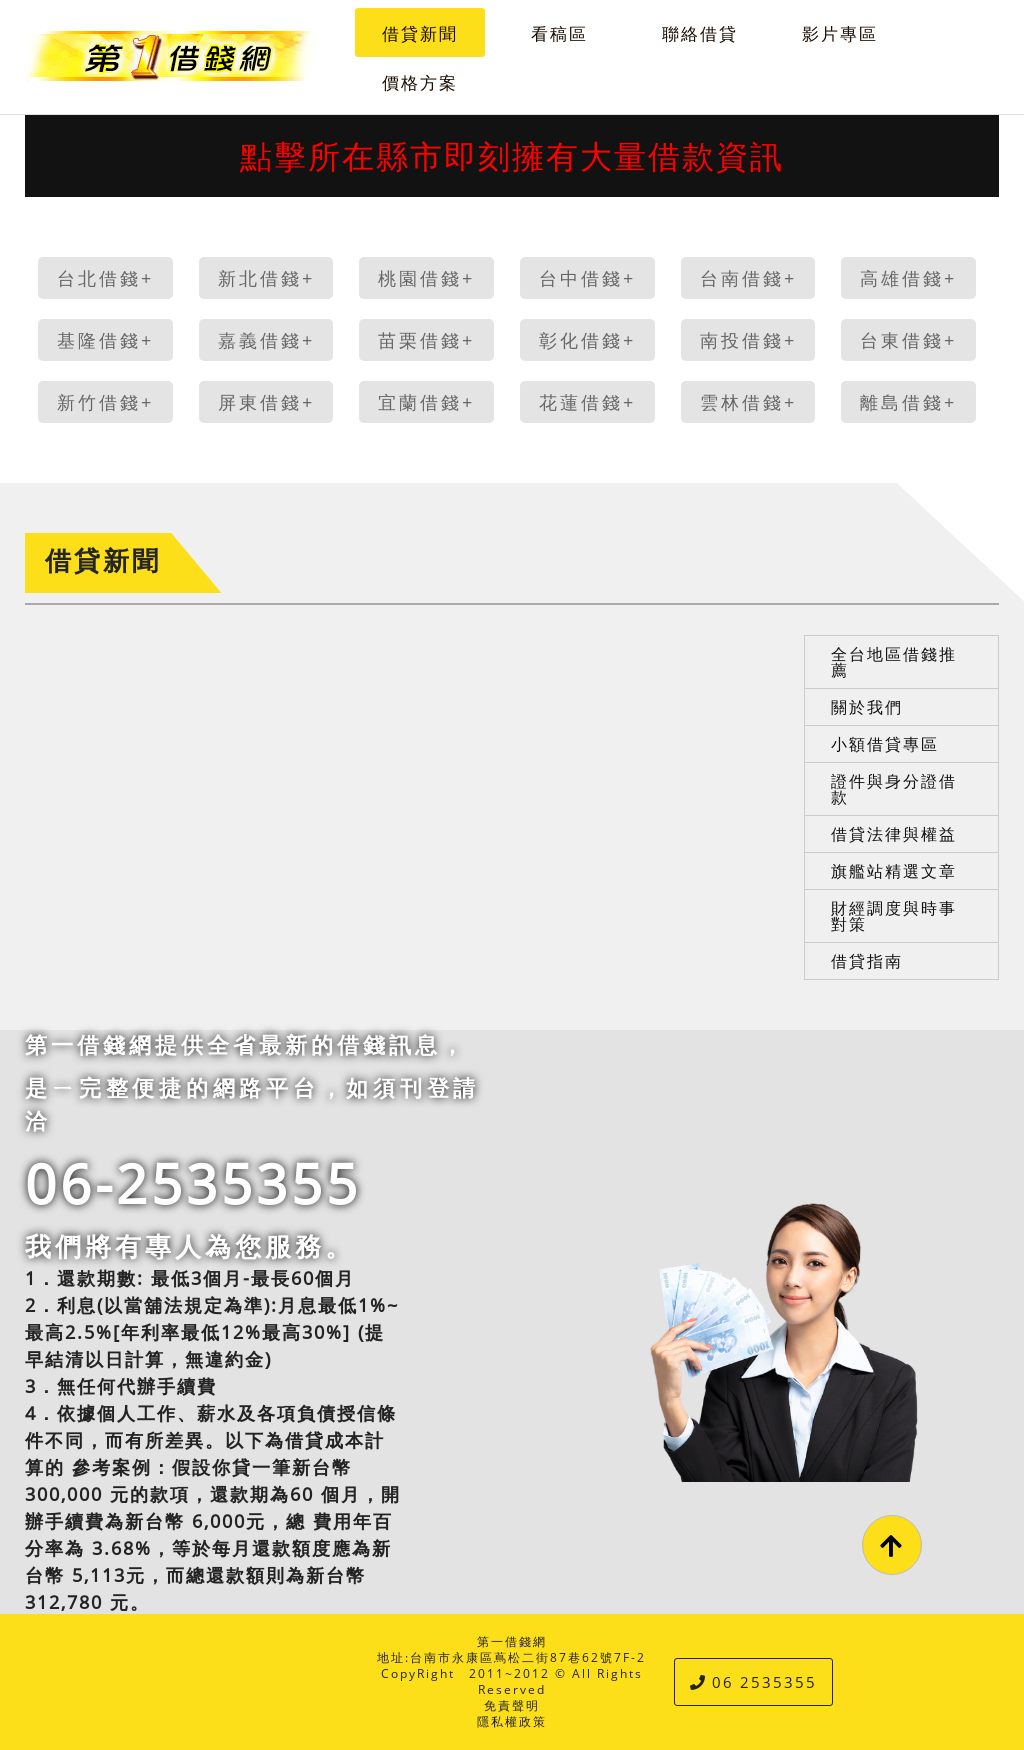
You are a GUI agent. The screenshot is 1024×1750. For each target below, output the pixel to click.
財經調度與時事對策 (894, 916)
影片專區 (840, 33)
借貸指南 (867, 961)
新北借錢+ (266, 278)
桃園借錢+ (426, 278)
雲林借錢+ (748, 402)
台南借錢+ (748, 278)
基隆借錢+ (105, 340)
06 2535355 (753, 1682)
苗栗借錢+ (426, 340)
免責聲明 (512, 1705)
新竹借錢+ (105, 402)
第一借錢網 (512, 1641)
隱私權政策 (512, 1721)
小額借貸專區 (885, 744)
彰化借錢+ (587, 340)
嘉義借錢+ (266, 340)
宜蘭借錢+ (426, 402)
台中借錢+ (587, 278)
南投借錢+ (748, 340)
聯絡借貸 (700, 33)
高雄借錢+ (908, 278)
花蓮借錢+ (587, 402)
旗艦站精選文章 (894, 871)
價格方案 (420, 82)
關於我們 (867, 707)
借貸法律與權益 (894, 834)
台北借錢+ (105, 278)
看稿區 (559, 33)
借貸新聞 (420, 33)
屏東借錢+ (266, 402)
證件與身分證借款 (894, 789)
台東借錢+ (908, 340)
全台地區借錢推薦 (894, 662)
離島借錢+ (908, 402)
